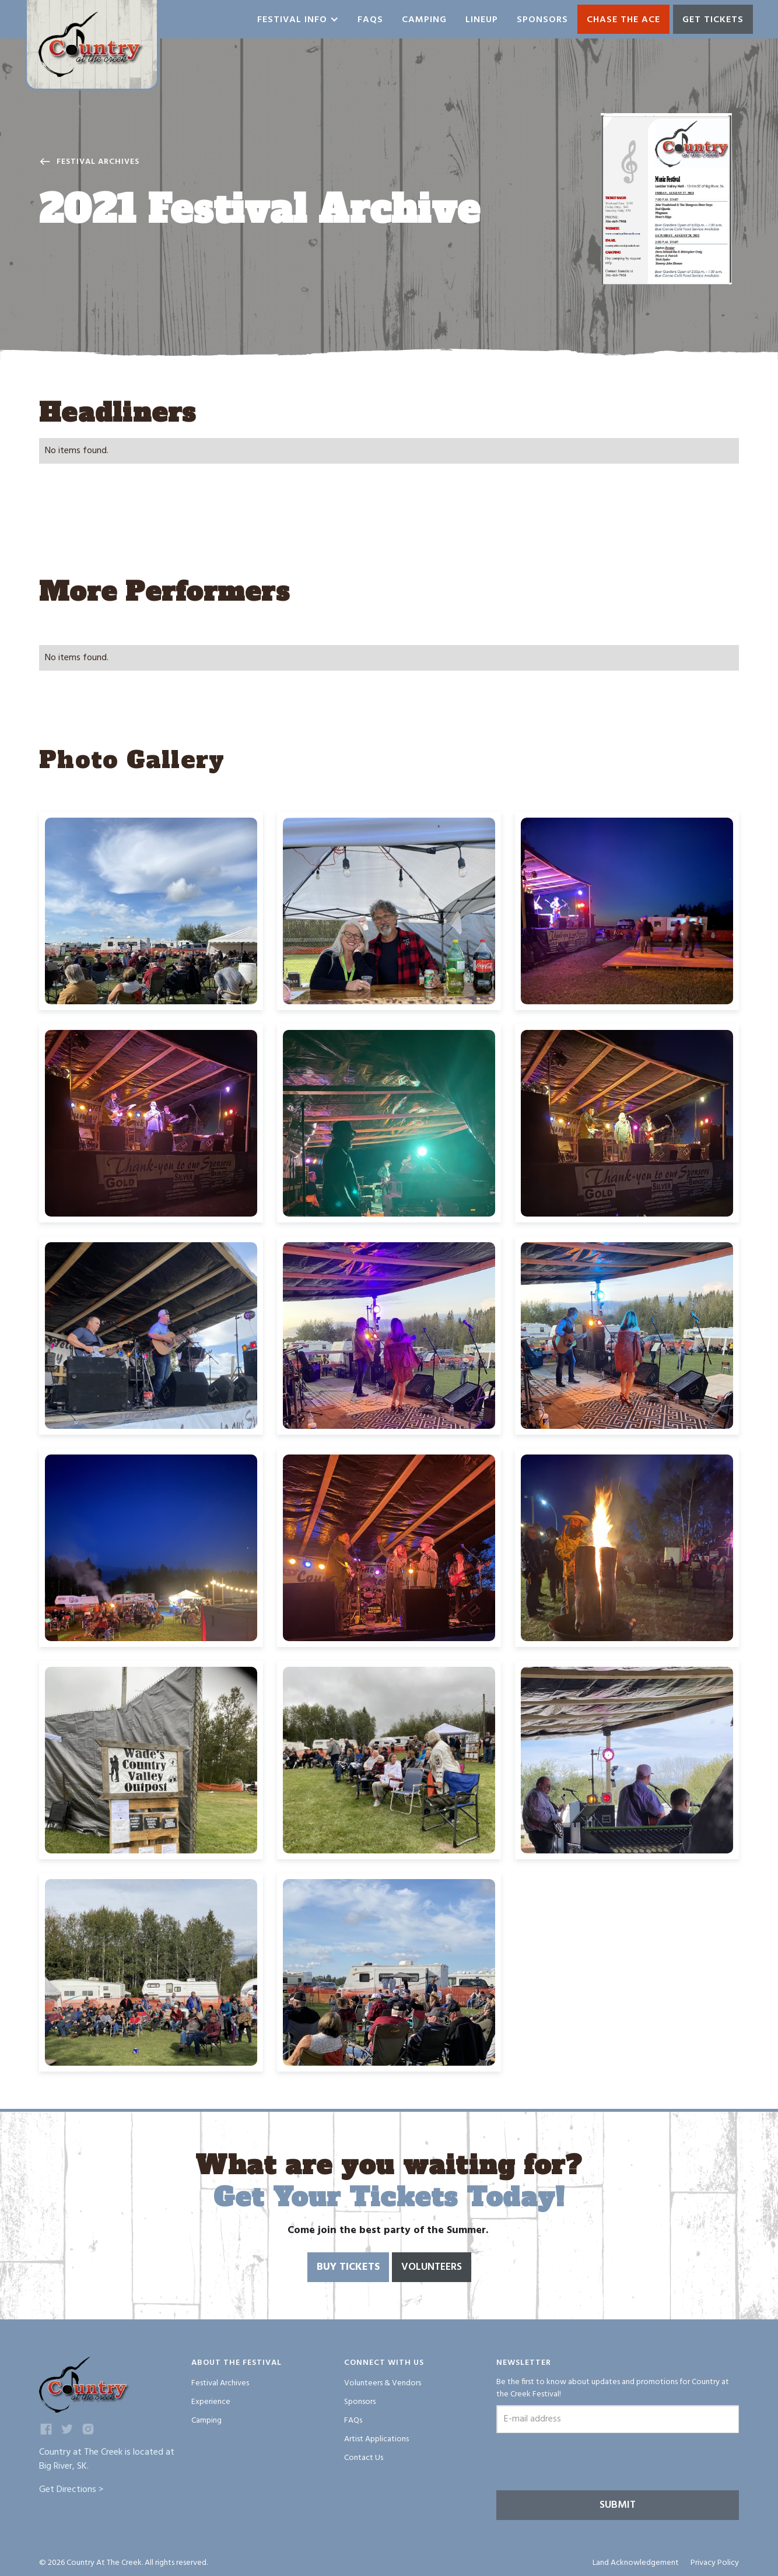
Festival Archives (98, 162)
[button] (298, 19)
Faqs (370, 19)
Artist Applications (376, 2439)
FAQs (353, 2420)
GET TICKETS (713, 19)
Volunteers (431, 2267)
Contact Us (363, 2458)
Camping (424, 19)
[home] (92, 45)
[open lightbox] (666, 199)
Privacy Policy (715, 2563)
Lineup (481, 19)
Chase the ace (623, 19)
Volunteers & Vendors (382, 2383)
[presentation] (585, 2463)
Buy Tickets (348, 2267)
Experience (210, 2402)
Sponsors (542, 19)
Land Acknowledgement (636, 2563)
